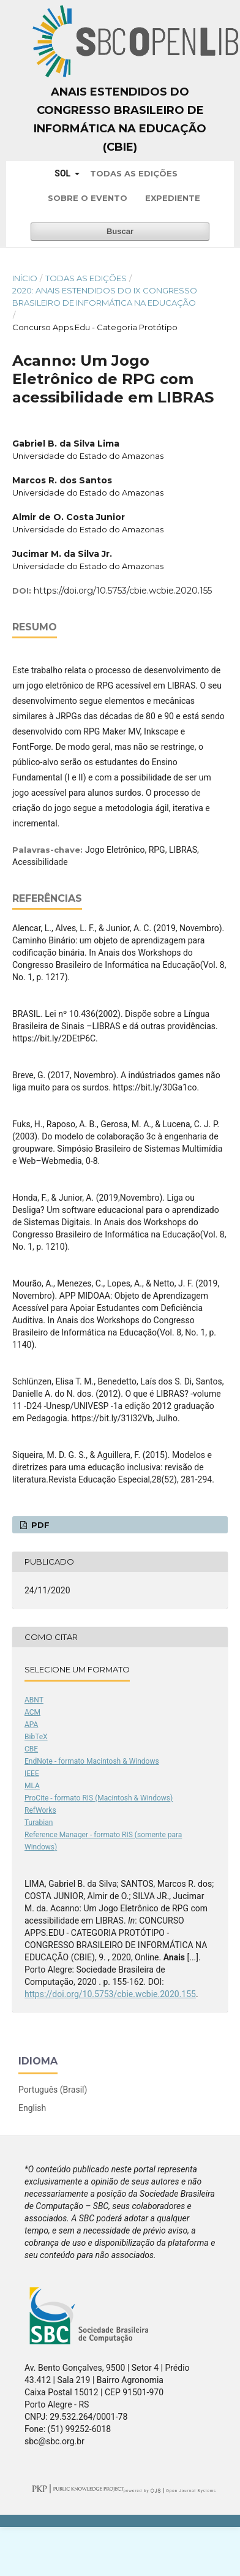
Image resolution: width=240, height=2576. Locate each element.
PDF (39, 1525)
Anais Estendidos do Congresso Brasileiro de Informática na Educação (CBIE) (120, 119)
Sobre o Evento (87, 198)
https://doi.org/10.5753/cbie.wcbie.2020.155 (123, 590)
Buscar (120, 231)
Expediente (172, 198)
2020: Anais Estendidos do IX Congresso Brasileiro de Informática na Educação (104, 296)
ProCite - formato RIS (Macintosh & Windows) (98, 1798)
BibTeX (36, 1736)
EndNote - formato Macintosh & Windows (91, 1761)
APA (31, 1724)
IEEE (31, 1773)
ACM (32, 1712)
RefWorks (40, 1810)
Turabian (38, 1822)
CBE (31, 1749)
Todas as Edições (134, 173)
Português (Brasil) (52, 2089)
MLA (32, 1785)
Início (24, 278)
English (32, 2108)
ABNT (33, 1700)
